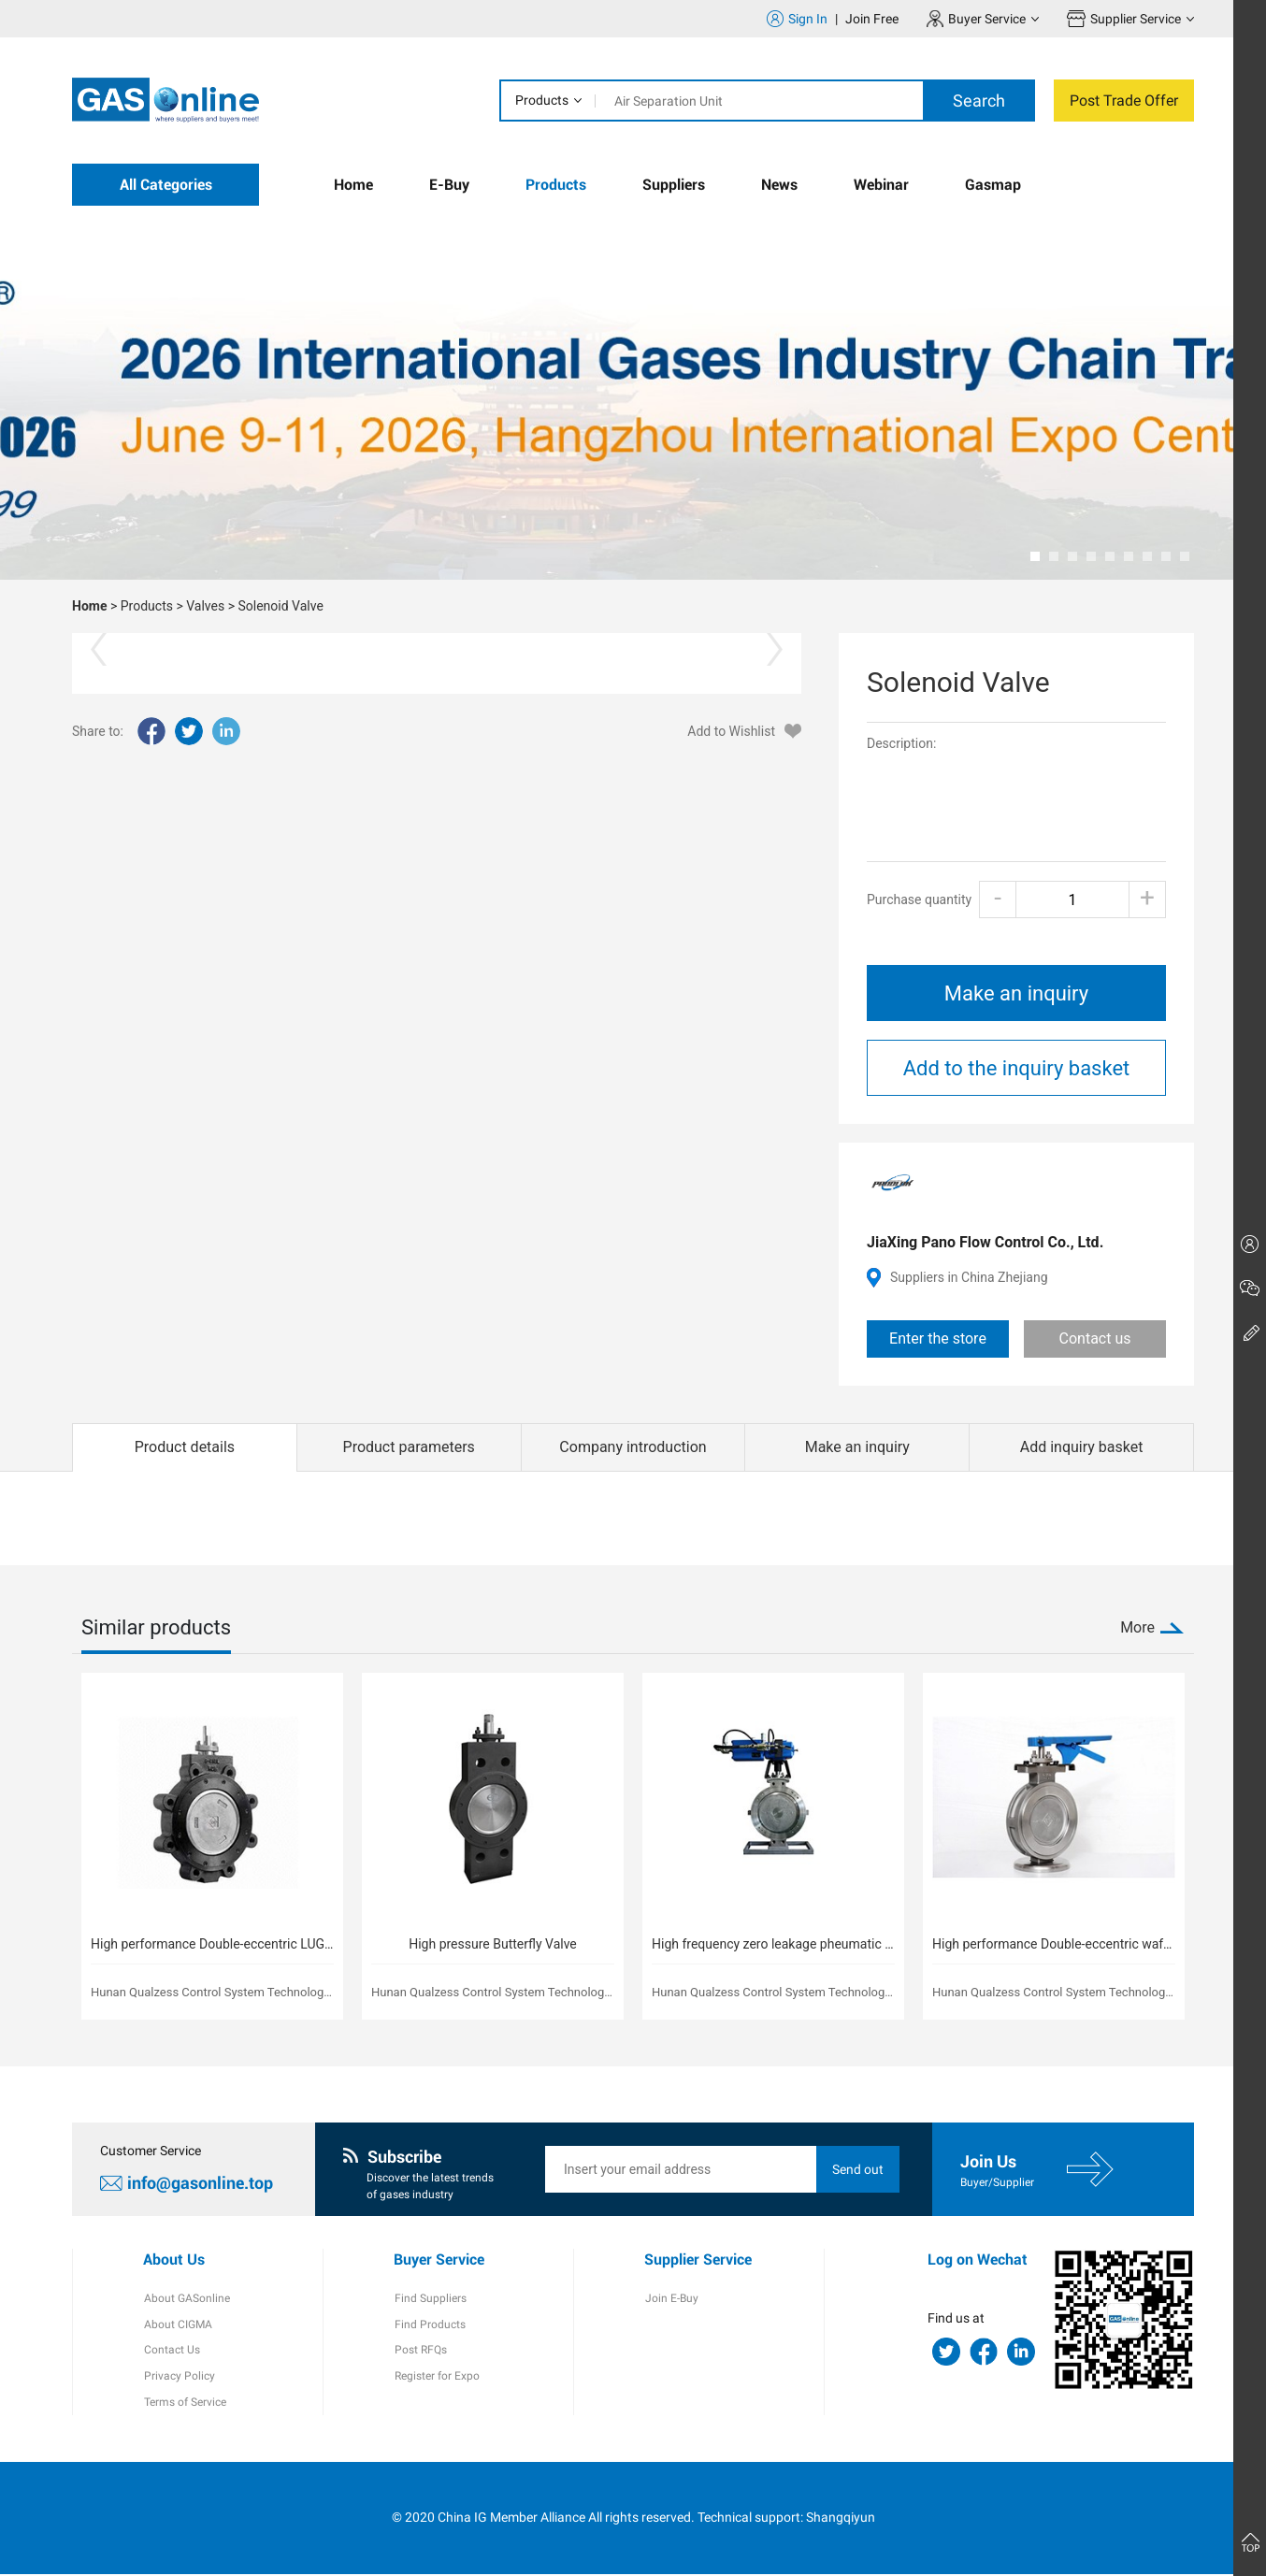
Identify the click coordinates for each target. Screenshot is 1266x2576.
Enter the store (937, 1338)
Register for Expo (436, 2377)
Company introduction (632, 1447)
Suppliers (673, 185)
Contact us (1095, 1338)
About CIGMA (177, 2325)
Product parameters (409, 1447)
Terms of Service (184, 2404)
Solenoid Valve (280, 605)
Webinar (881, 185)
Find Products (429, 2325)
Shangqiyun (840, 2518)
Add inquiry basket (1082, 1447)
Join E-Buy (671, 2299)
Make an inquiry (1016, 993)
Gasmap (993, 185)
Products (541, 100)
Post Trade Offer (1124, 100)
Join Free (872, 18)
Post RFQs (420, 2351)
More (1137, 1627)
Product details (185, 1447)
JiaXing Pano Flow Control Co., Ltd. (985, 1242)
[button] (1035, 556)
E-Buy (449, 185)
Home (353, 185)
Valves (205, 605)
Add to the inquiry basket (1016, 1068)
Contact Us (171, 2351)
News (779, 185)
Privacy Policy (178, 2377)
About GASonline (186, 2299)
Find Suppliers (430, 2299)
